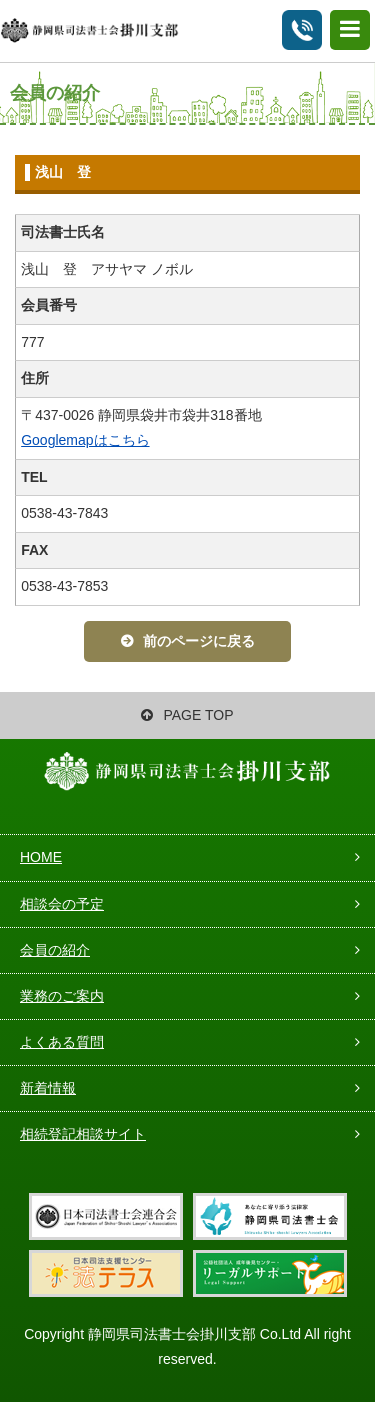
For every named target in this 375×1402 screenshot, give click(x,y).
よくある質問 (62, 1042)
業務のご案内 (62, 996)
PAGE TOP (187, 715)
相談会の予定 (62, 904)
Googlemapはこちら (85, 440)
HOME (41, 857)
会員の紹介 (55, 950)
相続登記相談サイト (83, 1134)
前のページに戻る (199, 641)
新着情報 (48, 1088)
